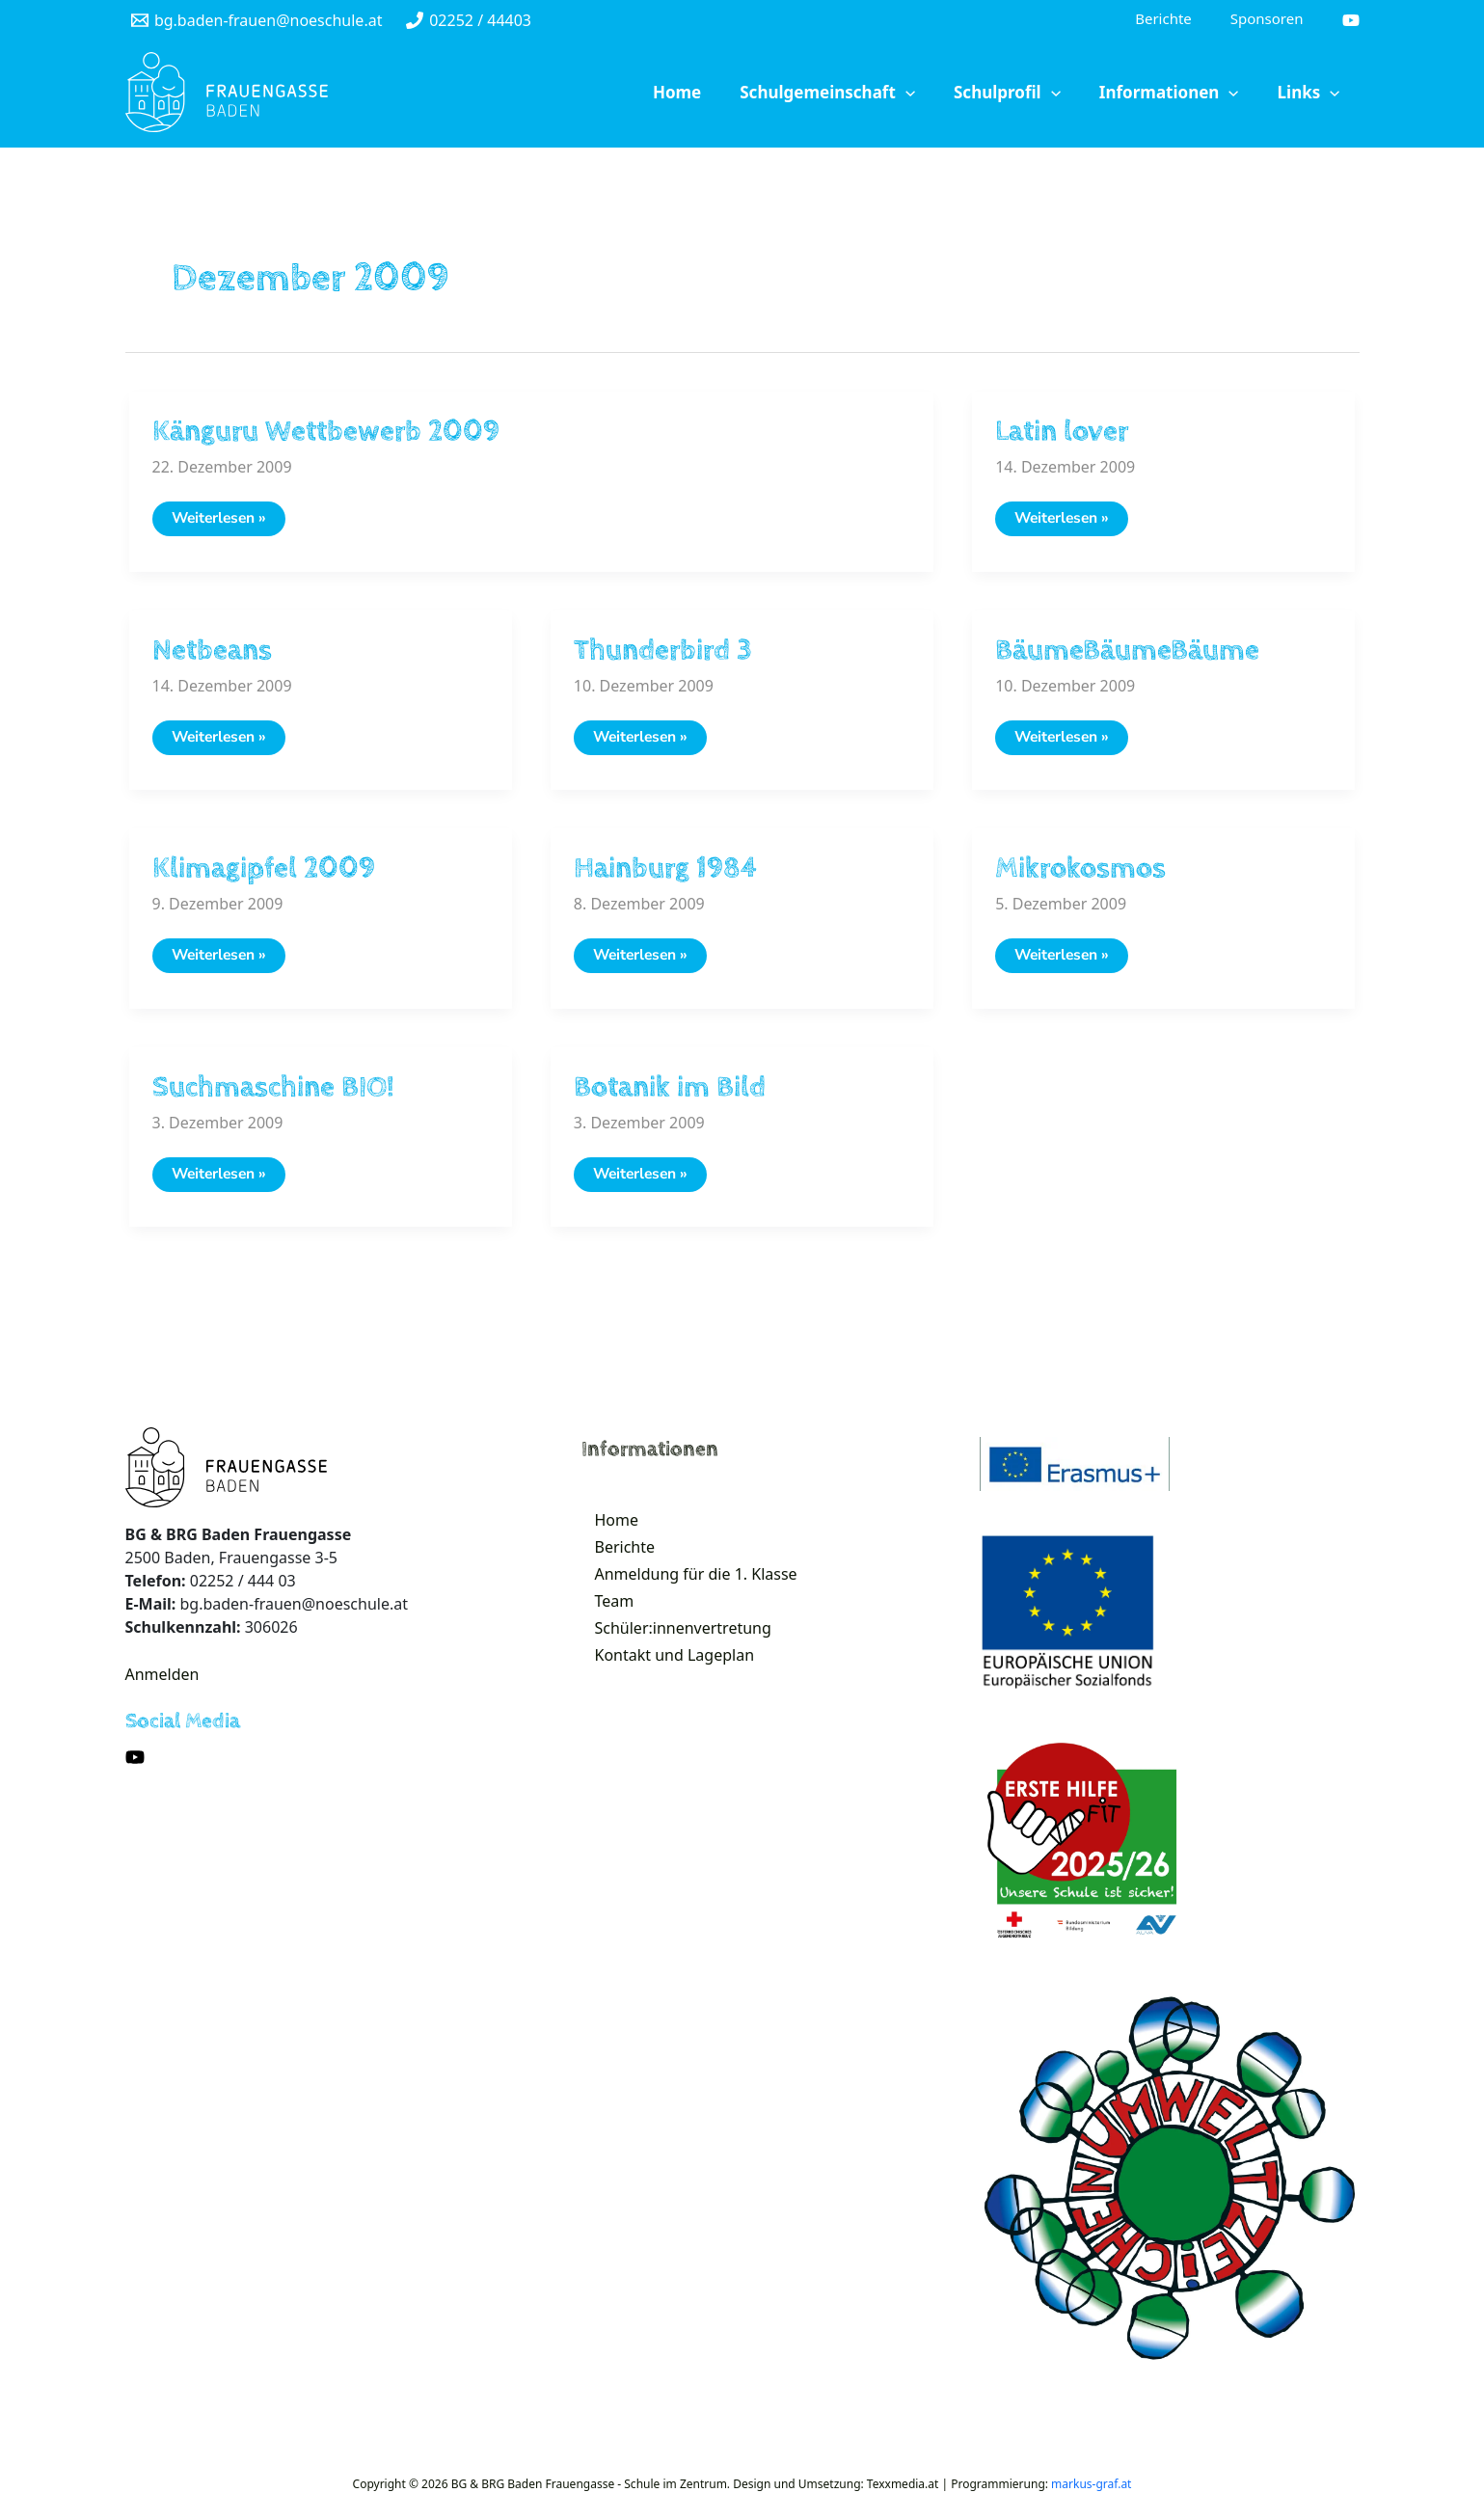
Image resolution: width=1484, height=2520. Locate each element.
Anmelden (162, 1685)
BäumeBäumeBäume (1127, 654)
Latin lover (1061, 433)
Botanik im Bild (670, 1096)
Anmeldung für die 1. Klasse (684, 1599)
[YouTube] (1351, 21)
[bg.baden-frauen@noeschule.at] (257, 21)
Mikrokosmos (1080, 875)
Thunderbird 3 (663, 654)
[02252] (469, 21)
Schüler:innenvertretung (671, 1664)
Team (603, 1631)
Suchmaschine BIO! (273, 1096)
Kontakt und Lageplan (663, 1697)
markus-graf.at (1091, 2495)
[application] (959, 94)
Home (605, 1533)
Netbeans (212, 654)
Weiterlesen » (228, 524)
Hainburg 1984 (665, 875)
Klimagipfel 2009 (263, 875)
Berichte (613, 1566)
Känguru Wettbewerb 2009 (325, 433)
